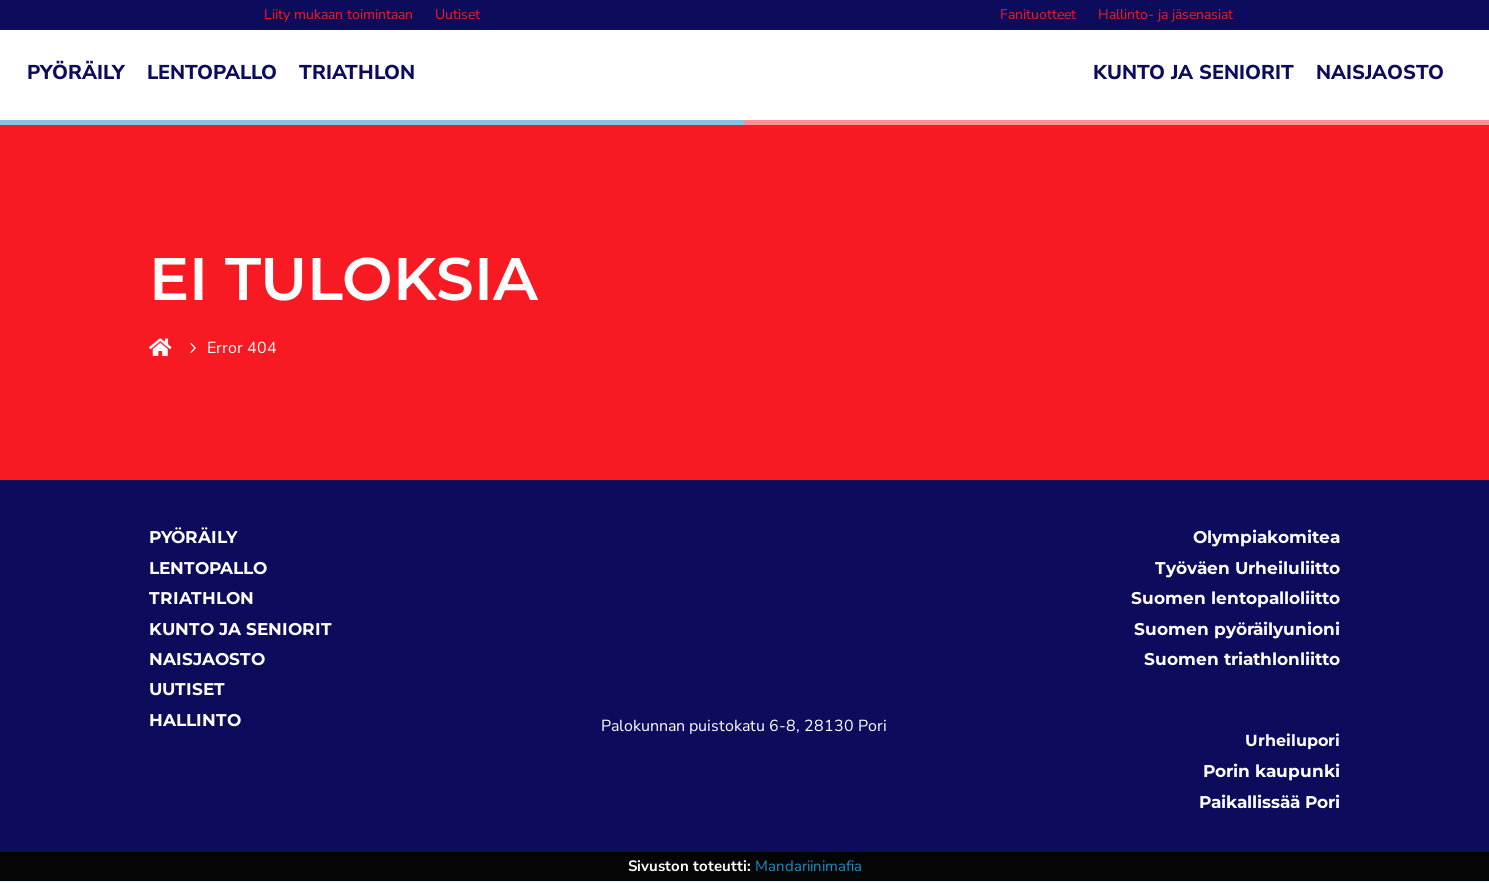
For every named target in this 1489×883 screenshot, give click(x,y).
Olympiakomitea (1266, 539)
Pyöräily (76, 76)
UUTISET (187, 691)
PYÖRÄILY (193, 539)
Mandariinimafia (808, 868)
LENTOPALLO (208, 570)
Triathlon (357, 76)
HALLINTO (195, 722)
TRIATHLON (201, 600)
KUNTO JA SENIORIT (240, 631)
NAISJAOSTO (207, 661)
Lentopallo (212, 76)
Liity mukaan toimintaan (338, 16)
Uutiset (457, 16)
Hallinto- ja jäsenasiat (1165, 16)
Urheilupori (1292, 742)
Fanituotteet (1038, 16)
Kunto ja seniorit (1193, 76)
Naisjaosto (1380, 76)
